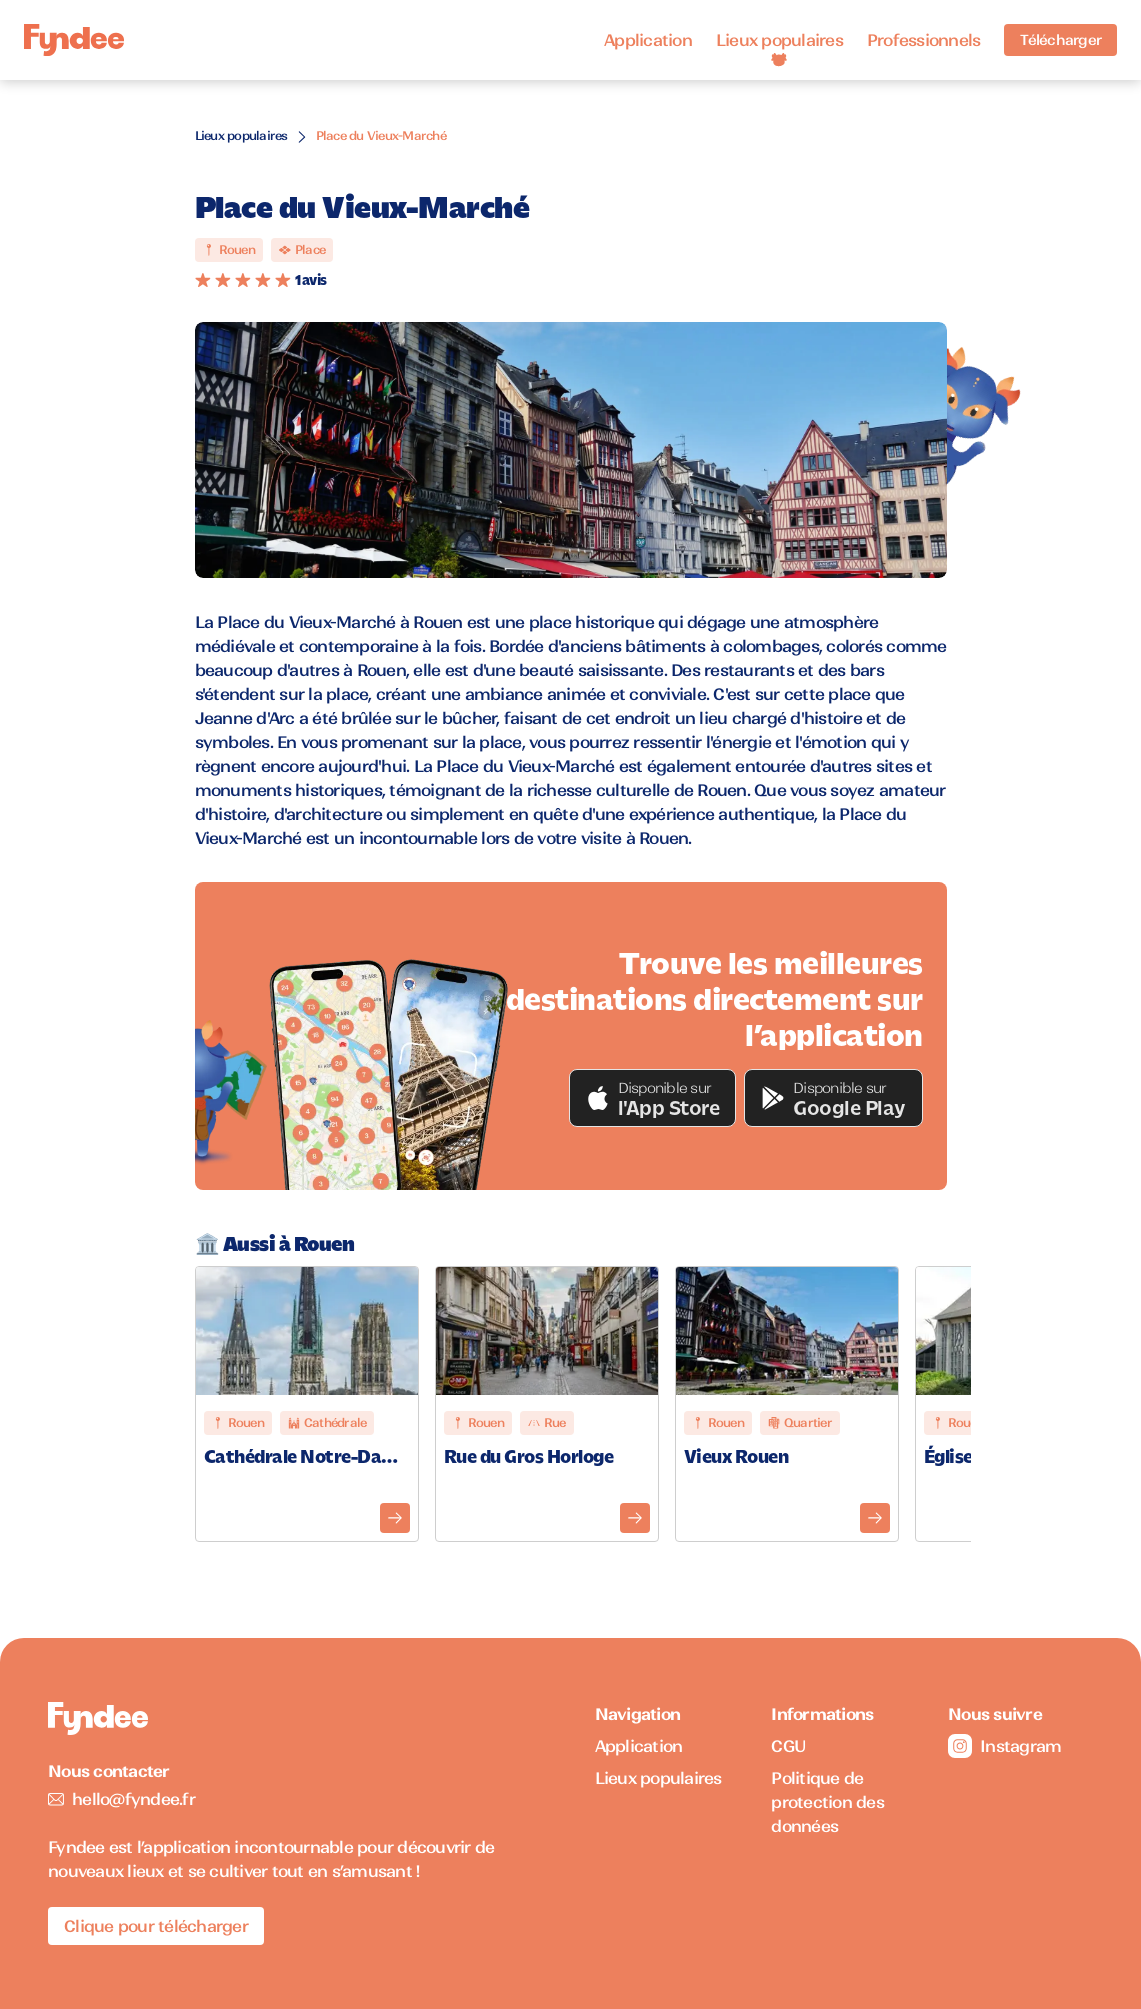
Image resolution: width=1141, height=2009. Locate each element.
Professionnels (924, 40)
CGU (788, 1746)
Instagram (1004, 1746)
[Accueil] (74, 40)
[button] (653, 1098)
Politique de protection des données (827, 1802)
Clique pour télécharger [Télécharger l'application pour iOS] (156, 1926)
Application (648, 40)
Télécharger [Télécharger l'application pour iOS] (1060, 40)
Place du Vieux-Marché (381, 135)
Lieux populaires (779, 40)
